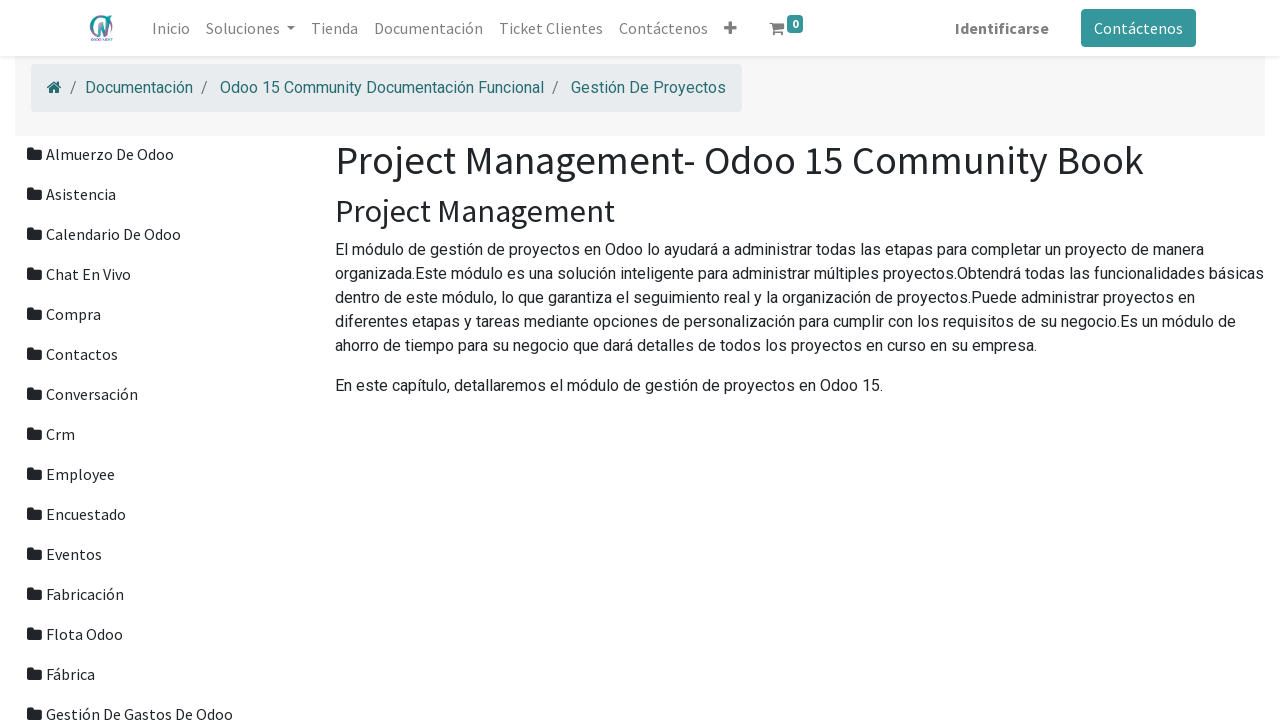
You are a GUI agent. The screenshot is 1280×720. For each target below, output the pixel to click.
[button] (731, 28)
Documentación (139, 87)
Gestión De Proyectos (648, 87)
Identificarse (1001, 28)
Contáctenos (1137, 28)
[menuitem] (172, 28)
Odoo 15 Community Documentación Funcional (382, 87)
